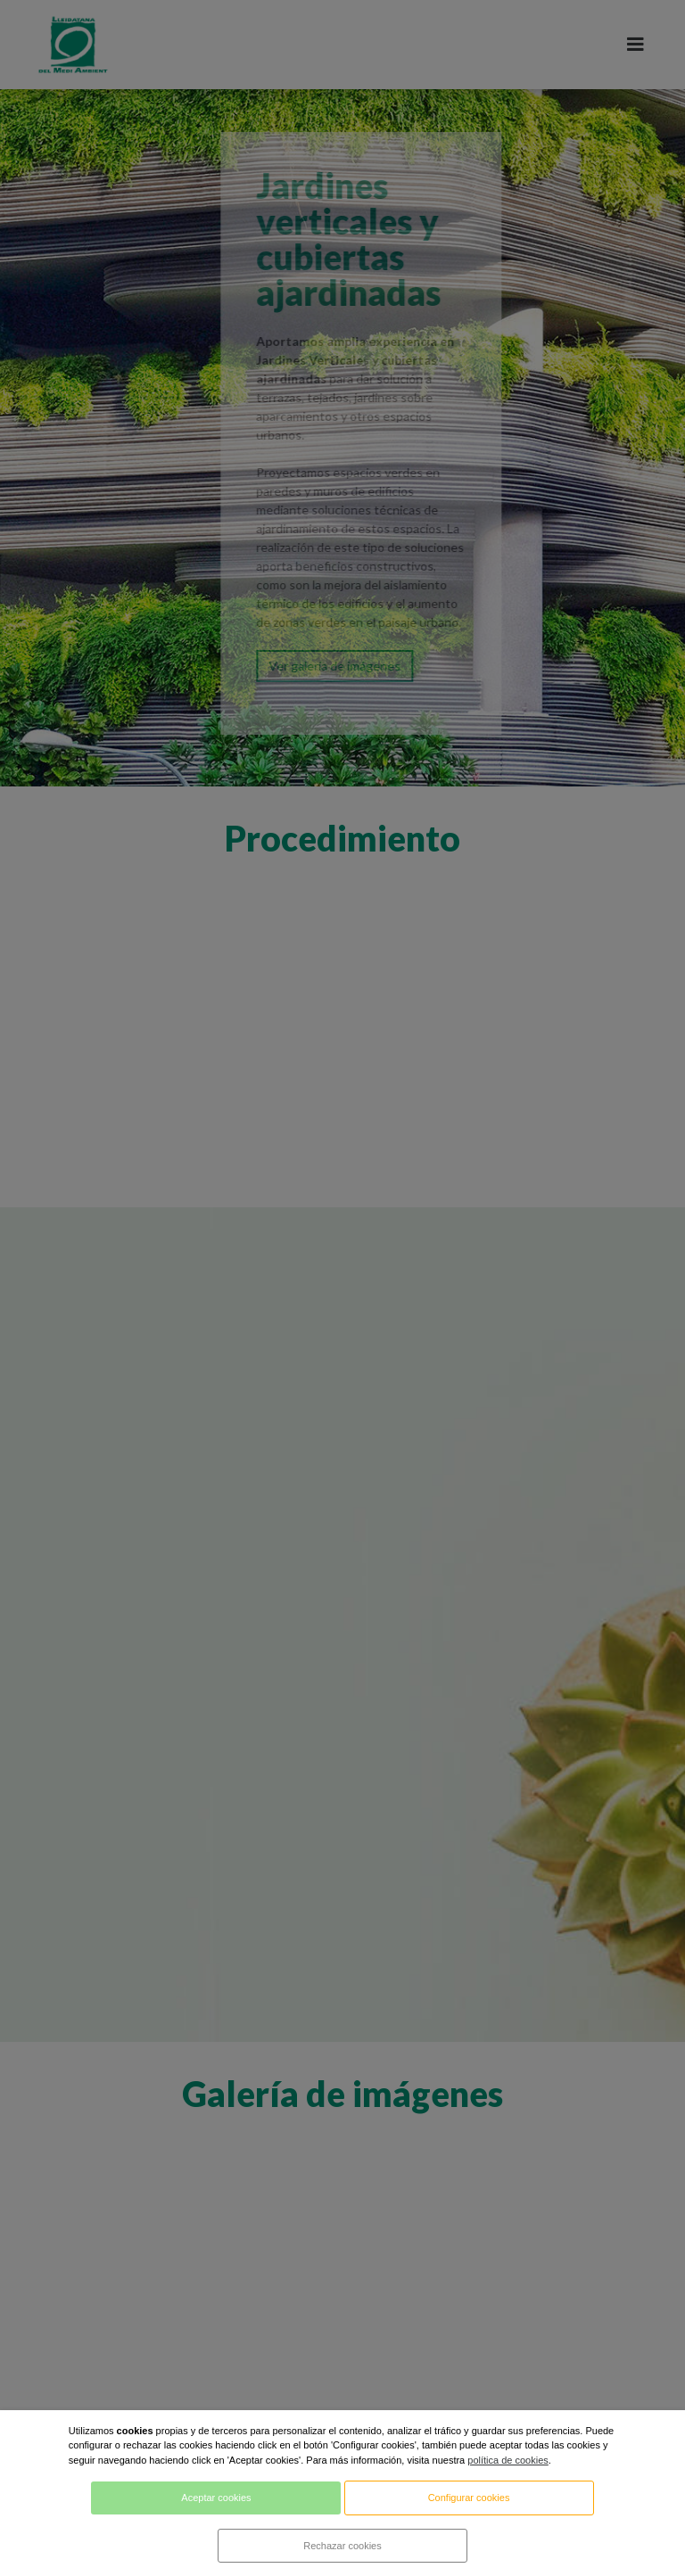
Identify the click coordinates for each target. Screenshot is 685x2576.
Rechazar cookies (342, 2545)
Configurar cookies (469, 2497)
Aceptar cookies (216, 2497)
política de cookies (508, 2460)
